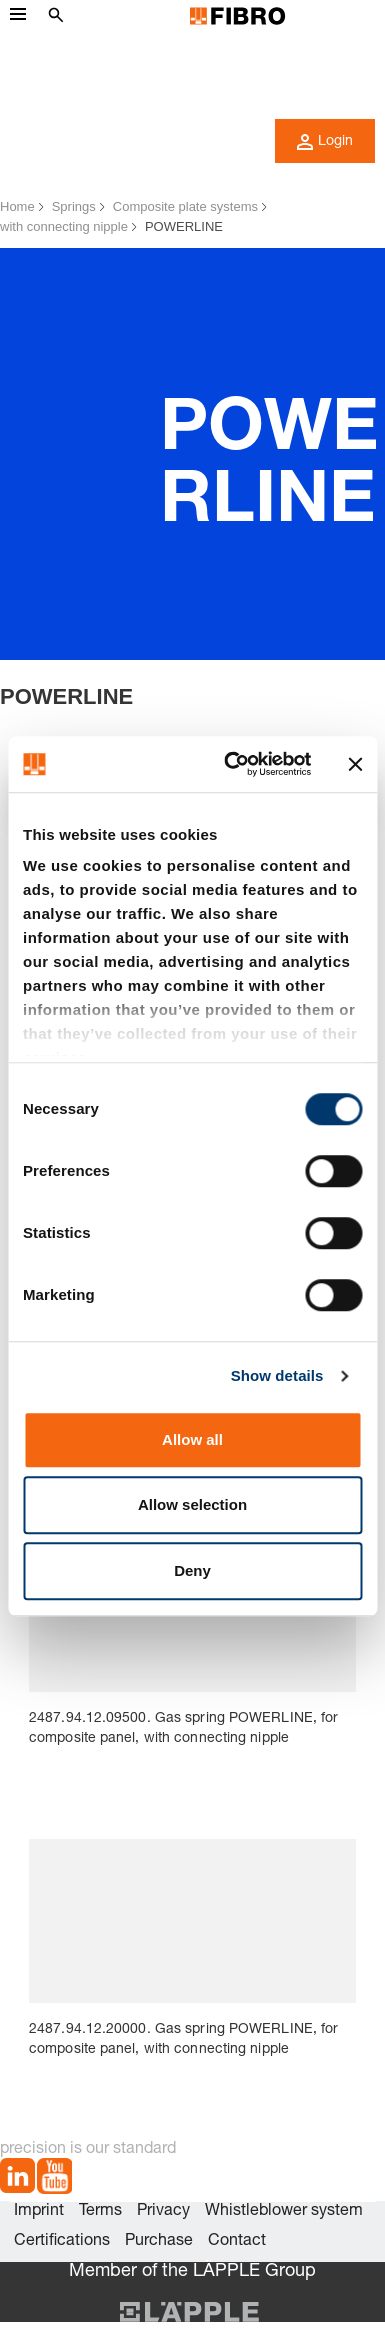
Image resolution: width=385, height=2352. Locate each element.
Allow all (192, 1439)
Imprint (39, 2212)
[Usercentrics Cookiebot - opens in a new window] (232, 764)
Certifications (62, 2242)
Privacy (163, 2212)
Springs (74, 206)
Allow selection (192, 1504)
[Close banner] (355, 764)
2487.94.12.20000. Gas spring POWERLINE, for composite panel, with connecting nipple (183, 2040)
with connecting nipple (64, 226)
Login (325, 142)
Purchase (159, 2242)
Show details (277, 1375)
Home (17, 206)
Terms (100, 2212)
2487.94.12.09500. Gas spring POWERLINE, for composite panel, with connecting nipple (183, 1729)
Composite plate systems (185, 206)
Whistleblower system (284, 2212)
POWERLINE (184, 226)
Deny (192, 1570)
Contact (237, 2242)
